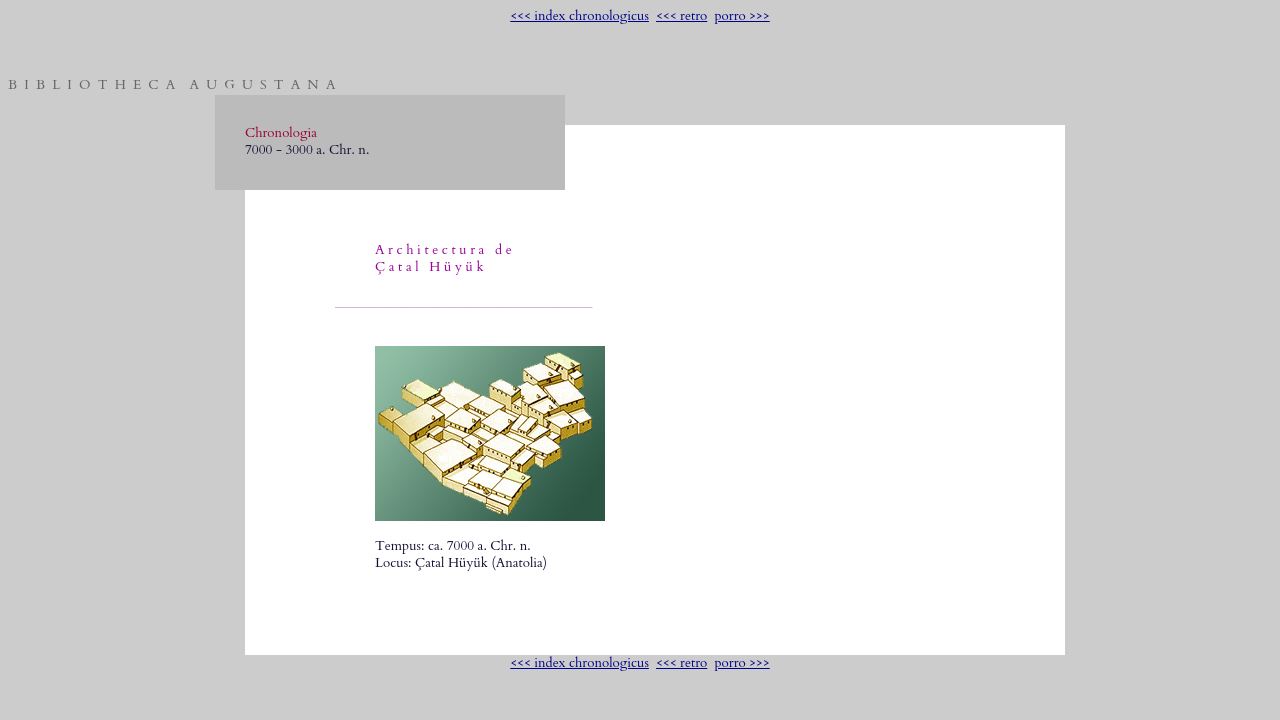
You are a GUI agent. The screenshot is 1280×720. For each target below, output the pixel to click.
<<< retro (681, 16)
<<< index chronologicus (579, 16)
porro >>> (741, 16)
